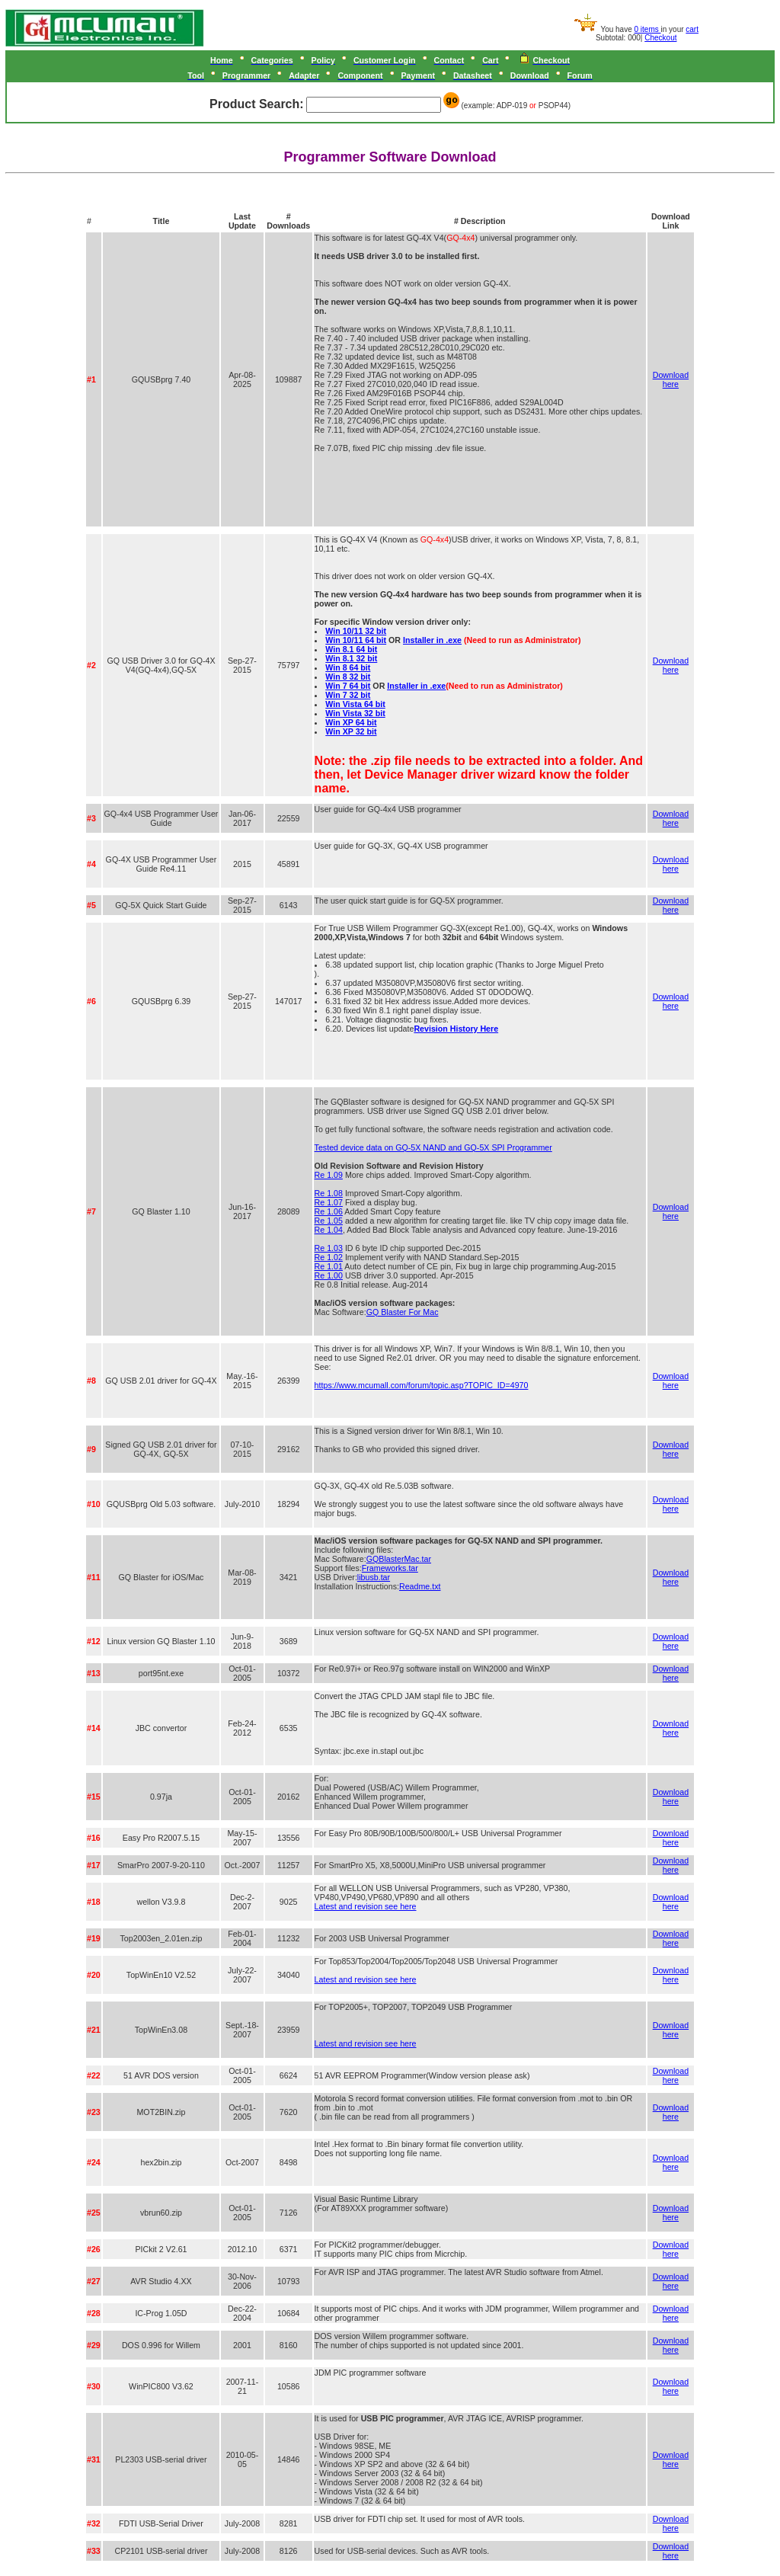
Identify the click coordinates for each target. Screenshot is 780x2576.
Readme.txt (420, 1586)
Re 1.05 (329, 1220)
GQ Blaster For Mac (402, 1312)
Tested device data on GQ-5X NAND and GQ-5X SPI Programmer (433, 1147)
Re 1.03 (329, 1248)
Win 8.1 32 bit (351, 658)
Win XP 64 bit (350, 722)
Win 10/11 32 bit (355, 630)
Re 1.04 (329, 1229)
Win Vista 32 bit (355, 713)
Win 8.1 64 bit (351, 649)
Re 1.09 (329, 1174)
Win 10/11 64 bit (355, 640)
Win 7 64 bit (347, 685)
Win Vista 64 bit (355, 704)
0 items (648, 29)
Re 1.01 (329, 1266)
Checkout (660, 38)
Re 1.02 (329, 1257)
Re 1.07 (329, 1202)
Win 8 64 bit (347, 667)
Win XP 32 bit (350, 731)
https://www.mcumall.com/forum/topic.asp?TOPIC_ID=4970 (422, 1385)
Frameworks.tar (390, 1568)
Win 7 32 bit (347, 694)
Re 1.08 (329, 1193)
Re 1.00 (329, 1275)
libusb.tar (373, 1577)
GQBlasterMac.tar (398, 1558)
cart (692, 29)
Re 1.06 (329, 1211)
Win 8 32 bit (347, 676)
